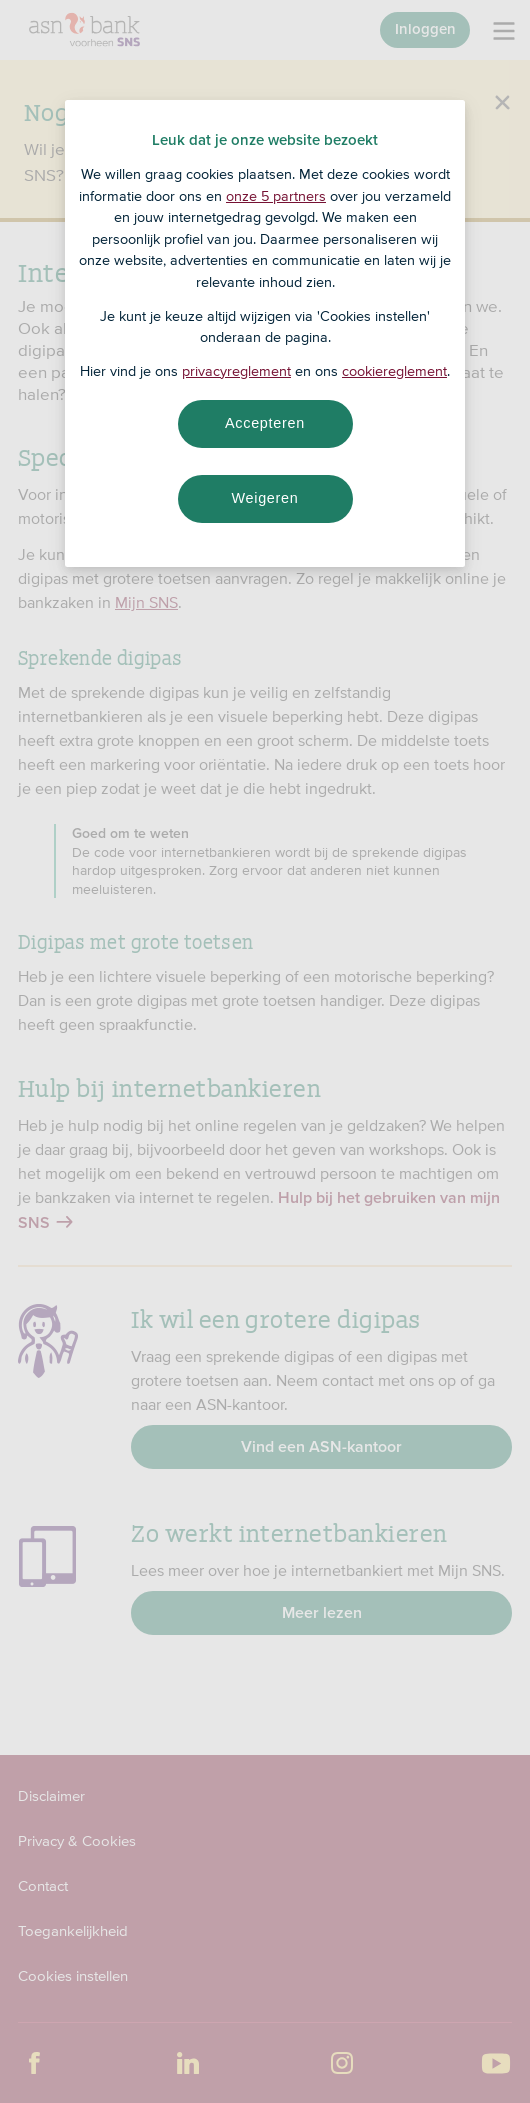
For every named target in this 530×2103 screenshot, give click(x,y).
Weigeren (264, 498)
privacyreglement (236, 371)
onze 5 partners (276, 196)
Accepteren (265, 423)
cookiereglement (394, 371)
